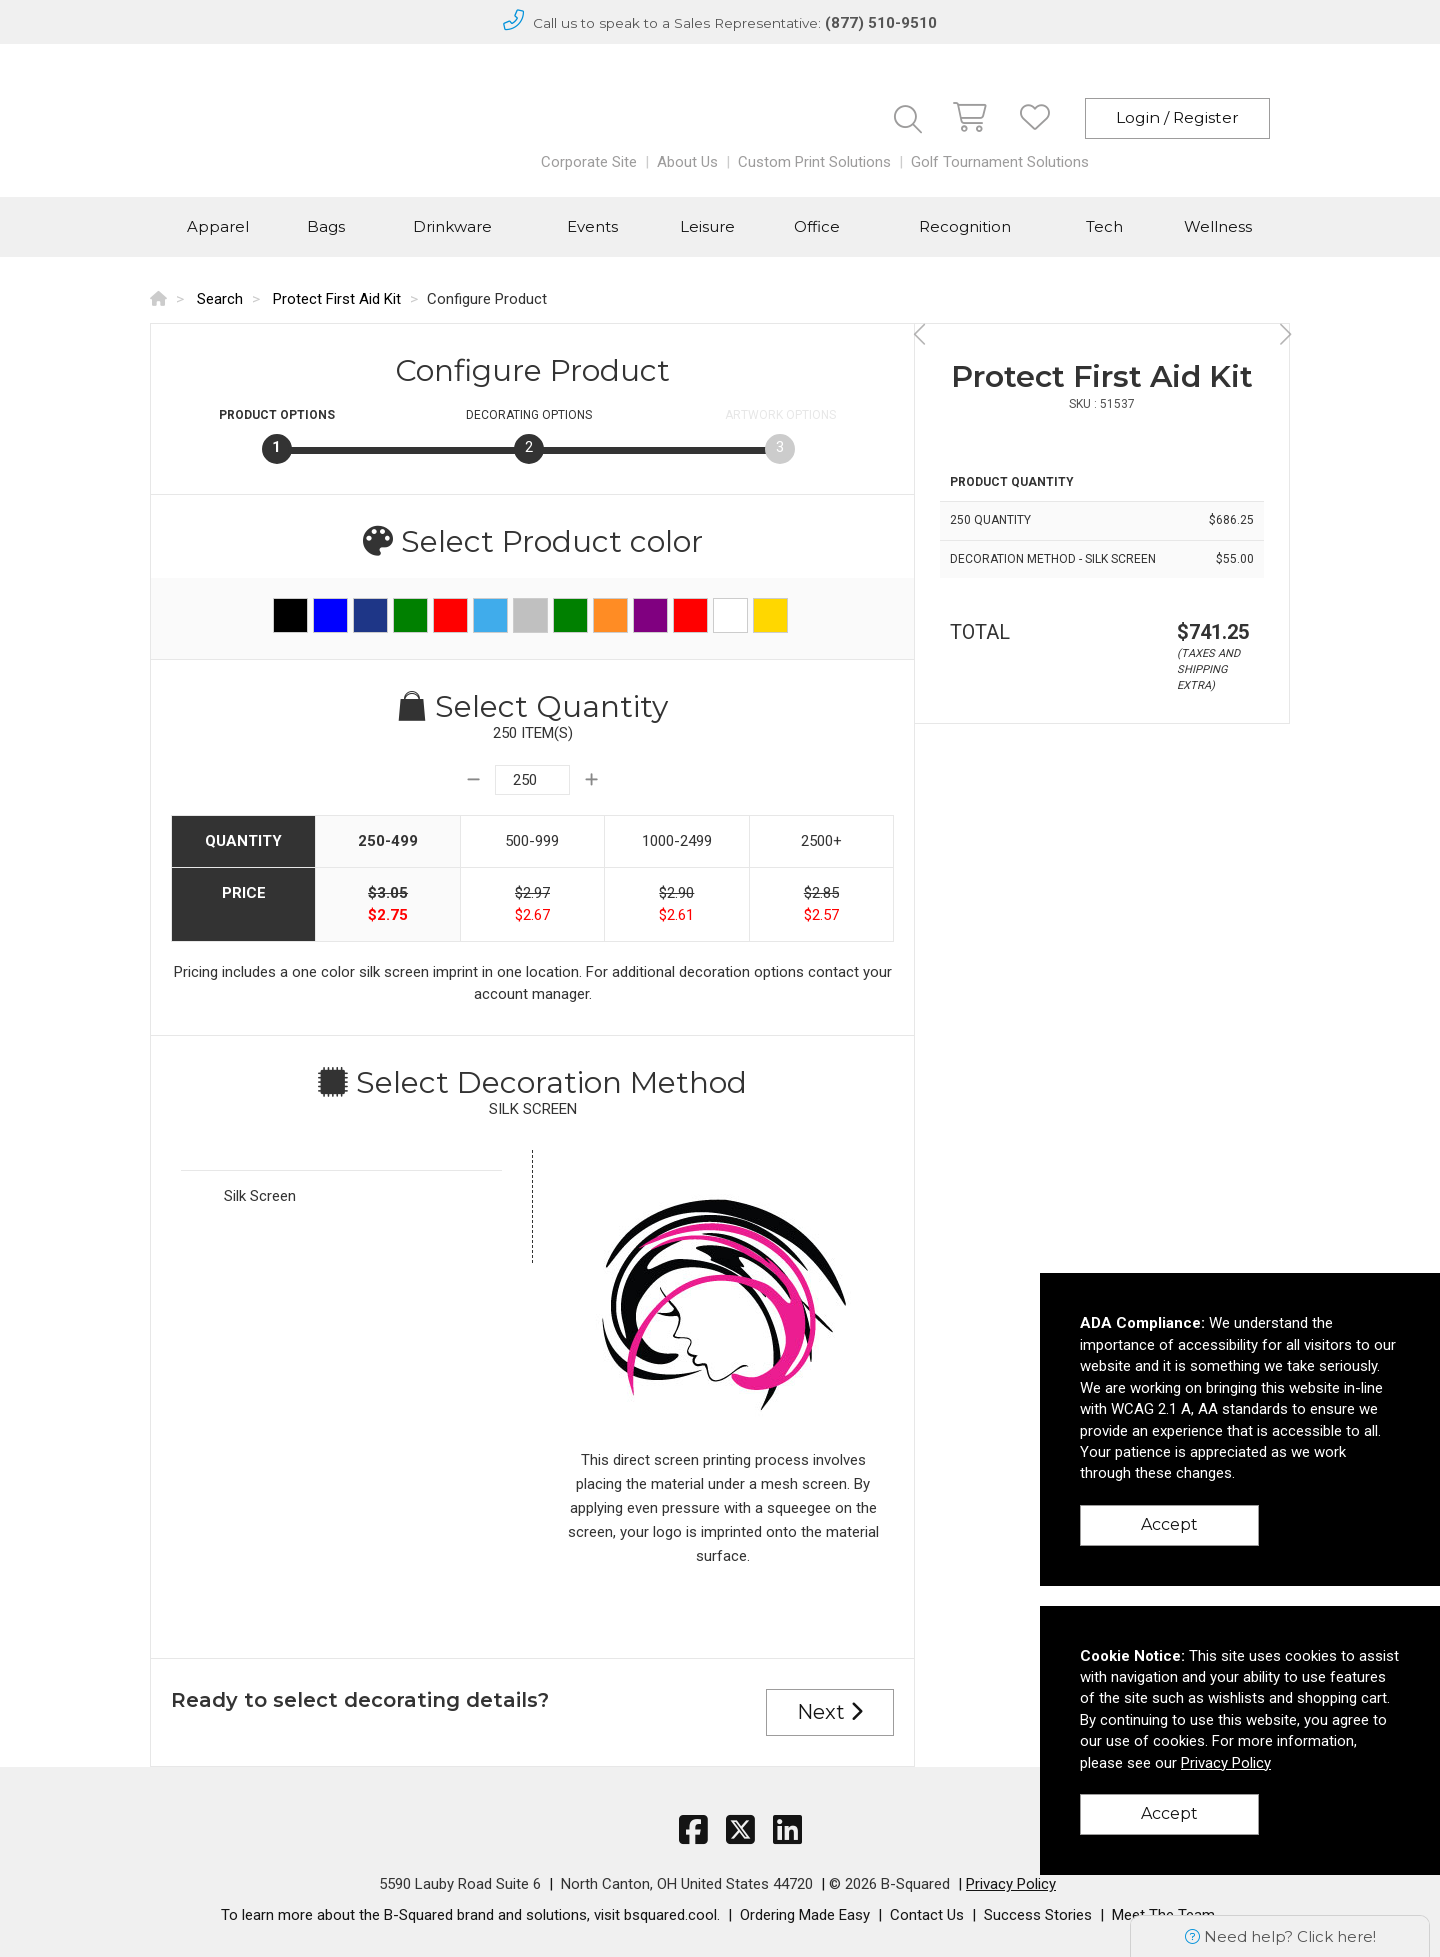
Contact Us (927, 1915)
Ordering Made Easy (805, 1915)
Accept (1169, 1524)
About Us (687, 162)
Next (830, 1712)
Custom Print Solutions (814, 162)
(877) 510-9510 (881, 23)
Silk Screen (260, 1196)
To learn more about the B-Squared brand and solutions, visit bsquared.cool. (470, 1915)
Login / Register (1177, 117)
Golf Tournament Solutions (1000, 162)
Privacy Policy (1011, 1884)
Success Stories (1038, 1915)
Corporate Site (589, 162)
